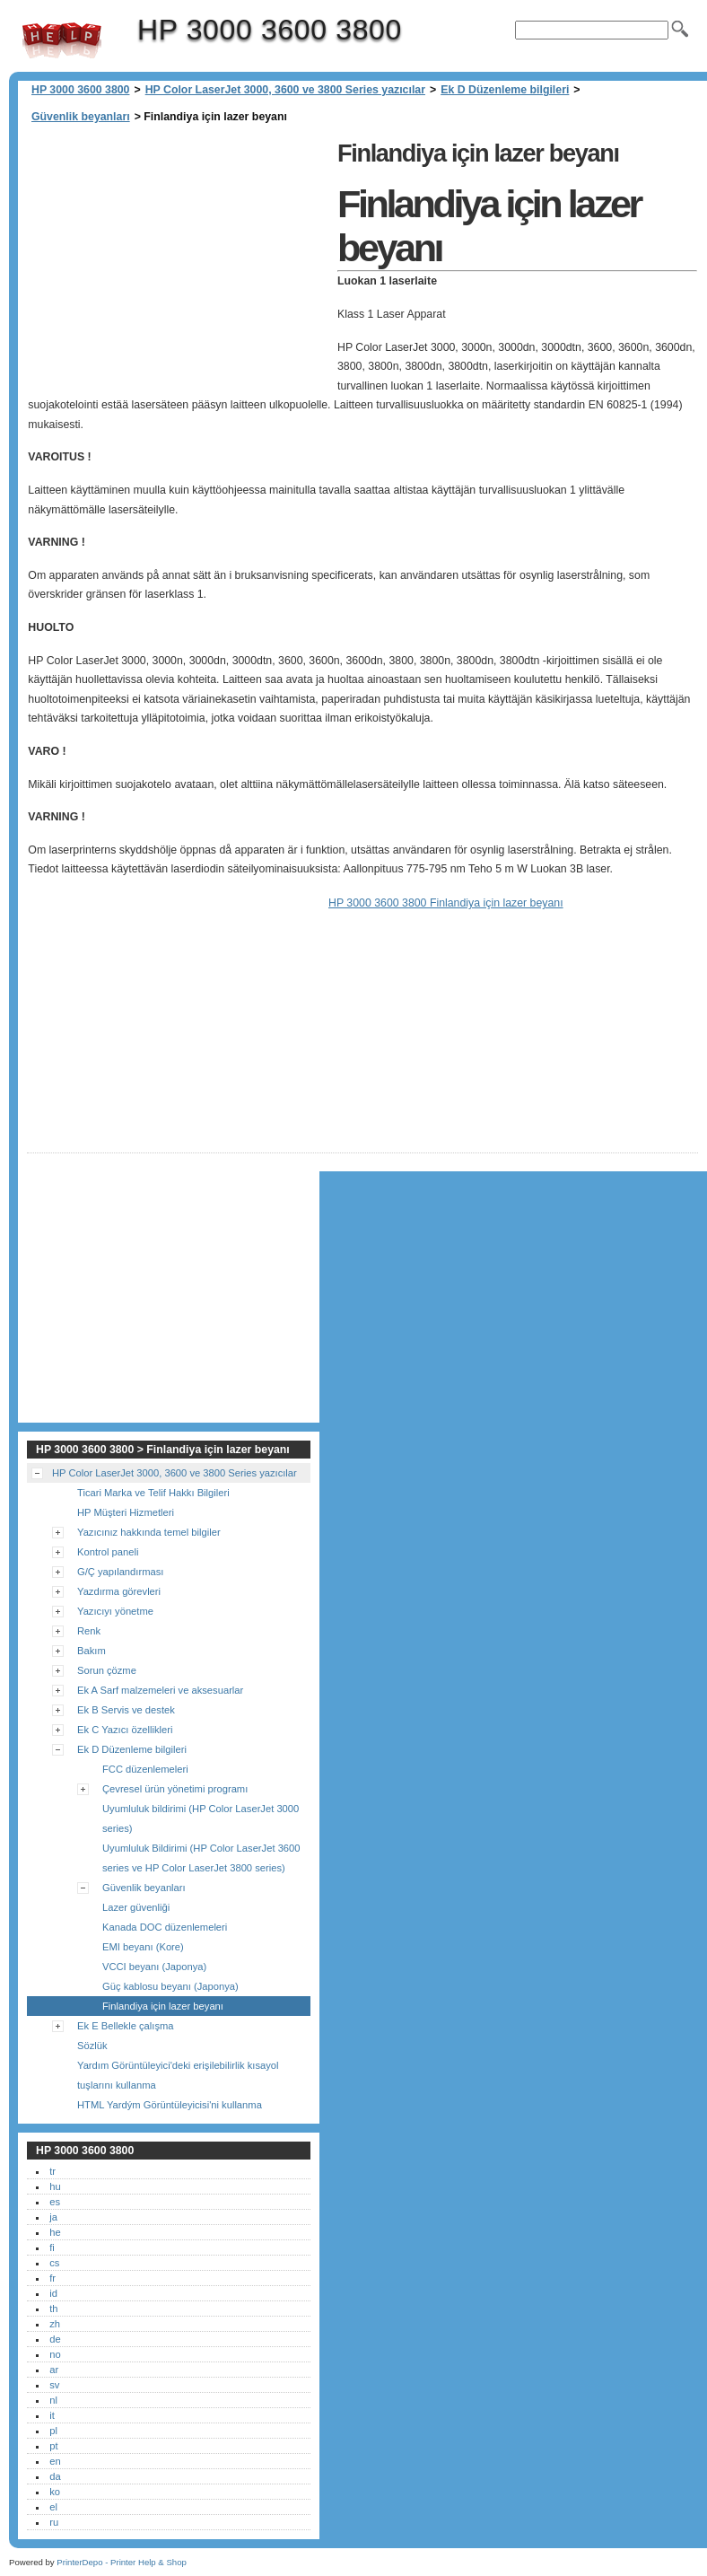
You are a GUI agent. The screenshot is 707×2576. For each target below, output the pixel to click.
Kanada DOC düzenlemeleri (164, 1927)
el (53, 2507)
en (54, 2461)
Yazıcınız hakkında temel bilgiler (149, 1532)
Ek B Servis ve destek (126, 1709)
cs (54, 2262)
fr (52, 2278)
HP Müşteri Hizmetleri (125, 1512)
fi (52, 2247)
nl (53, 2400)
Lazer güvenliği (136, 1907)
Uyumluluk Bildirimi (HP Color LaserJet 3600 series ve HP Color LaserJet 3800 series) (201, 1858)
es (54, 2201)
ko (54, 2491)
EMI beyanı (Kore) (143, 1946)
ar (53, 2369)
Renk (88, 1630)
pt (53, 2445)
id (53, 2293)
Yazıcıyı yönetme (115, 1611)
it (52, 2415)
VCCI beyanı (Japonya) (154, 1966)
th (53, 2308)
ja (53, 2217)
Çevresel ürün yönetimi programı (175, 1788)
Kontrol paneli (107, 1551)
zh (54, 2323)
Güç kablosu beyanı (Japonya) (170, 1986)
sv (54, 2384)
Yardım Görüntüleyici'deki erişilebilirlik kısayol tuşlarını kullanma (178, 2075)
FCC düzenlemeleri (145, 1769)
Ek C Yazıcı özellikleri (125, 1729)
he (54, 2232)
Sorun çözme (106, 1670)
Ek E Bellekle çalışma (125, 2025)
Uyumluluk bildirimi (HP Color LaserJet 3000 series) (200, 1818)
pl (53, 2430)
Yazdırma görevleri (119, 1591)
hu (54, 2186)
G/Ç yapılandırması (120, 1571)
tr (52, 2171)
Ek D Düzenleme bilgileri (505, 89)
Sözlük (92, 2045)
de (54, 2339)
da (54, 2476)
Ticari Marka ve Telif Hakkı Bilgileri (153, 1492)
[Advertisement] (177, 260)
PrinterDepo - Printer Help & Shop (122, 2562)
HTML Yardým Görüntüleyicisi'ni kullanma (169, 2104)
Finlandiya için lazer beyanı (162, 2006)
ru (53, 2522)
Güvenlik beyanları (80, 116)
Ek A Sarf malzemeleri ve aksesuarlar (160, 1690)
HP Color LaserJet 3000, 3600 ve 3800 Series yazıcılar (285, 89)
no (54, 2354)
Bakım (91, 1650)
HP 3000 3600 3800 (61, 40)
